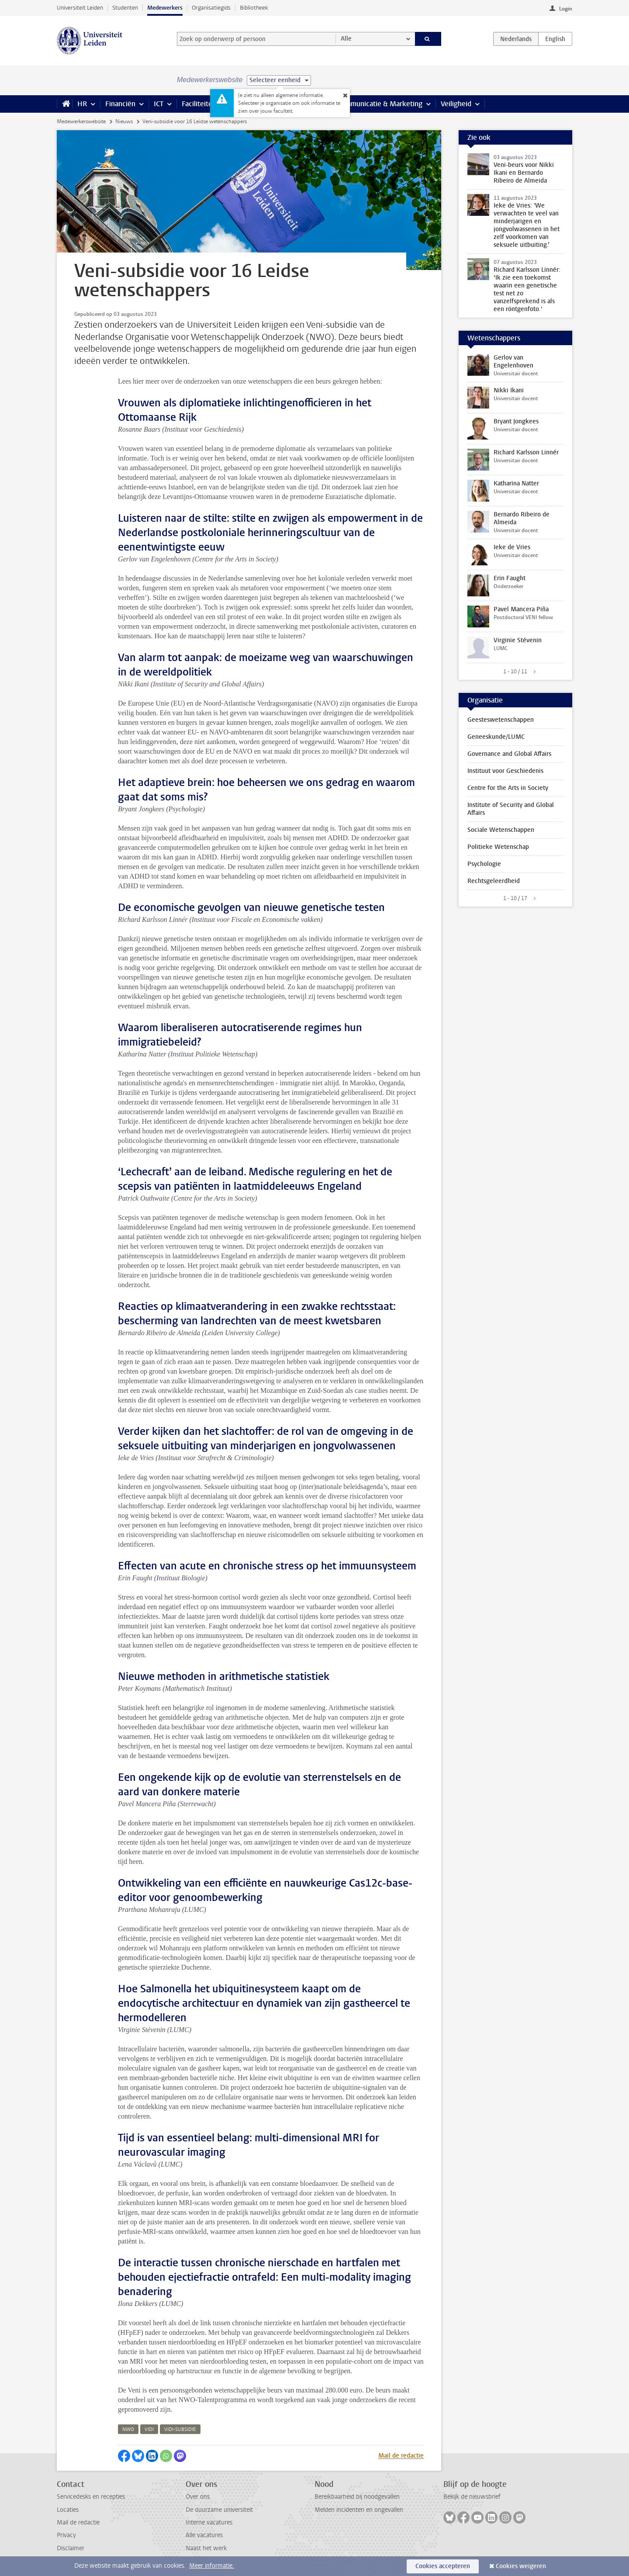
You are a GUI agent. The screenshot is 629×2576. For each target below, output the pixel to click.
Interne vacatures (209, 2522)
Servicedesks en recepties (91, 2497)
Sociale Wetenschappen (500, 830)
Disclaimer (70, 2548)
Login (565, 8)
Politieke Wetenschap (498, 847)
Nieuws (124, 121)
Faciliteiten (199, 103)
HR (82, 103)
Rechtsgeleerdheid (493, 881)
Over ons (198, 2497)
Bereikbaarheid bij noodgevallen (357, 2497)
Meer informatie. (211, 2566)
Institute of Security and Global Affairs (510, 809)
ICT (158, 103)
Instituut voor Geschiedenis (505, 771)
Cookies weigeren (521, 2566)
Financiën (120, 103)
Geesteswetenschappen (500, 720)
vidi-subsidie (180, 2429)
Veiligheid (456, 103)
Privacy (66, 2535)
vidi (149, 2429)
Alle (346, 39)
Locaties (68, 2510)
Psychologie (484, 864)
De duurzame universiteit (219, 2510)
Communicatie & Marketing (379, 103)
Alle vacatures (204, 2535)
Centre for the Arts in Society (507, 788)
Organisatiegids (211, 7)
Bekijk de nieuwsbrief (472, 2497)
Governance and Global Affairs (509, 754)
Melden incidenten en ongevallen (358, 2510)
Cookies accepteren (442, 2566)
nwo (128, 2429)
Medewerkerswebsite (81, 121)
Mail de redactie (401, 2455)
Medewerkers (165, 7)
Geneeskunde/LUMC (496, 737)
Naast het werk (206, 2548)
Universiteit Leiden (80, 7)
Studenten (125, 7)
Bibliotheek (254, 7)
